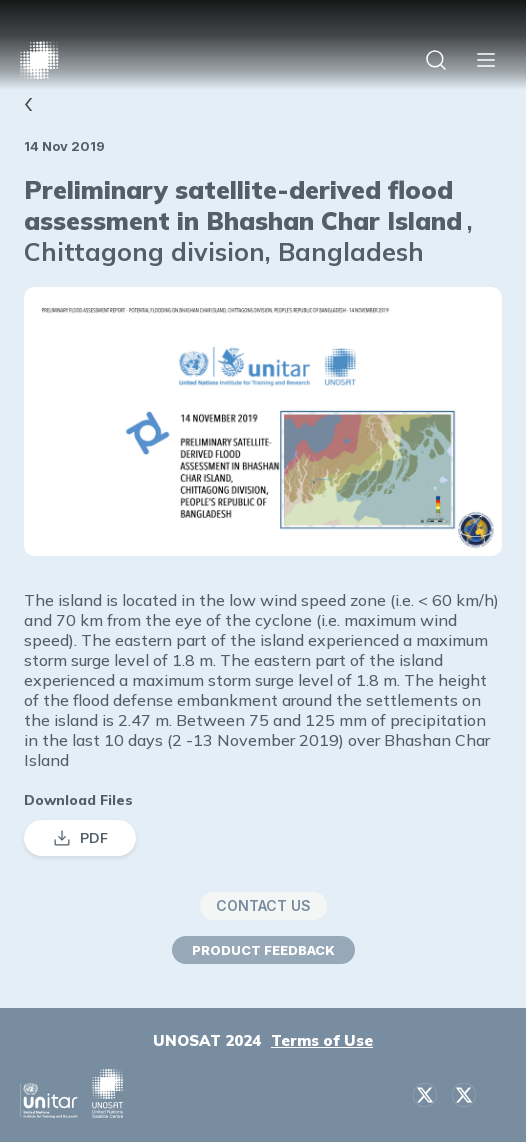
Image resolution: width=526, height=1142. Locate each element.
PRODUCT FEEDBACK (263, 950)
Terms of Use (322, 1040)
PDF (80, 838)
